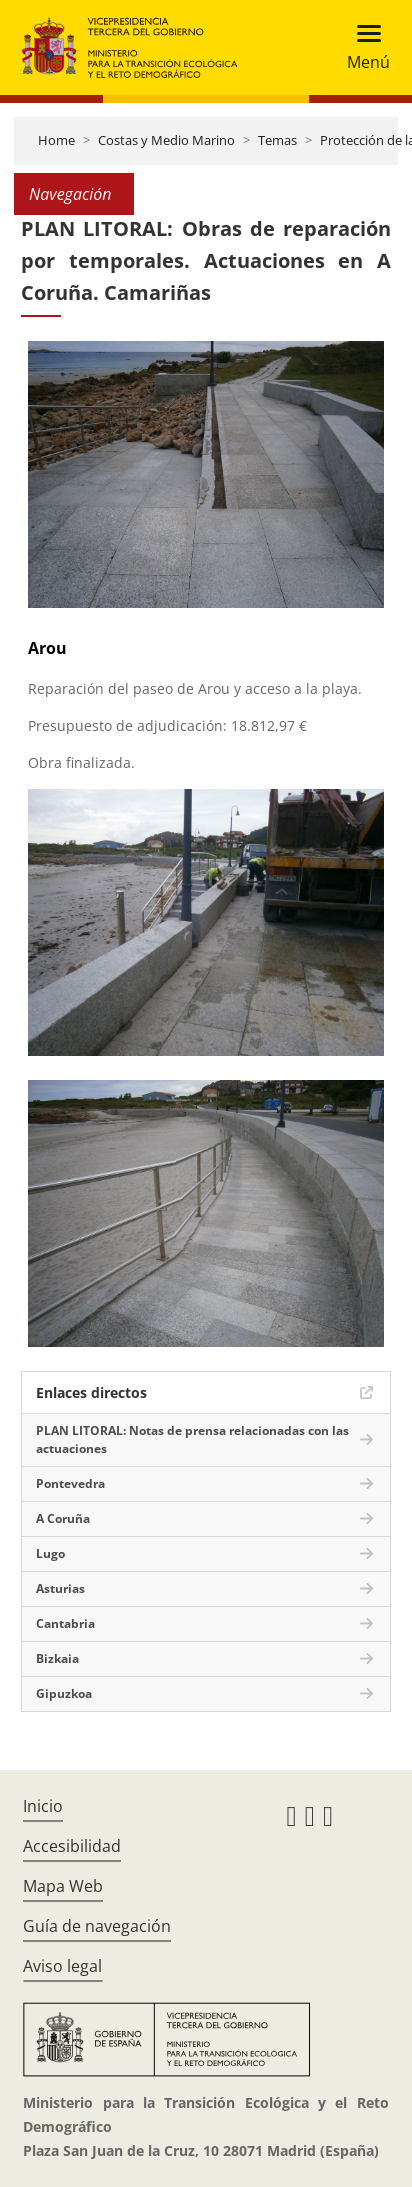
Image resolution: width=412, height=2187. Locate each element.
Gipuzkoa (64, 1693)
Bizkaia (57, 1658)
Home (56, 140)
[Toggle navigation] (362, 47)
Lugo (50, 1553)
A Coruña (63, 1518)
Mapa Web (63, 1886)
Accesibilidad (72, 1846)
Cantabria (65, 1623)
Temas (277, 140)
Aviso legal (62, 1966)
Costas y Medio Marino (166, 140)
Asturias (60, 1588)
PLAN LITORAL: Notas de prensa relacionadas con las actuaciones (192, 1439)
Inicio (43, 1806)
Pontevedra (70, 1483)
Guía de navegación (97, 1926)
